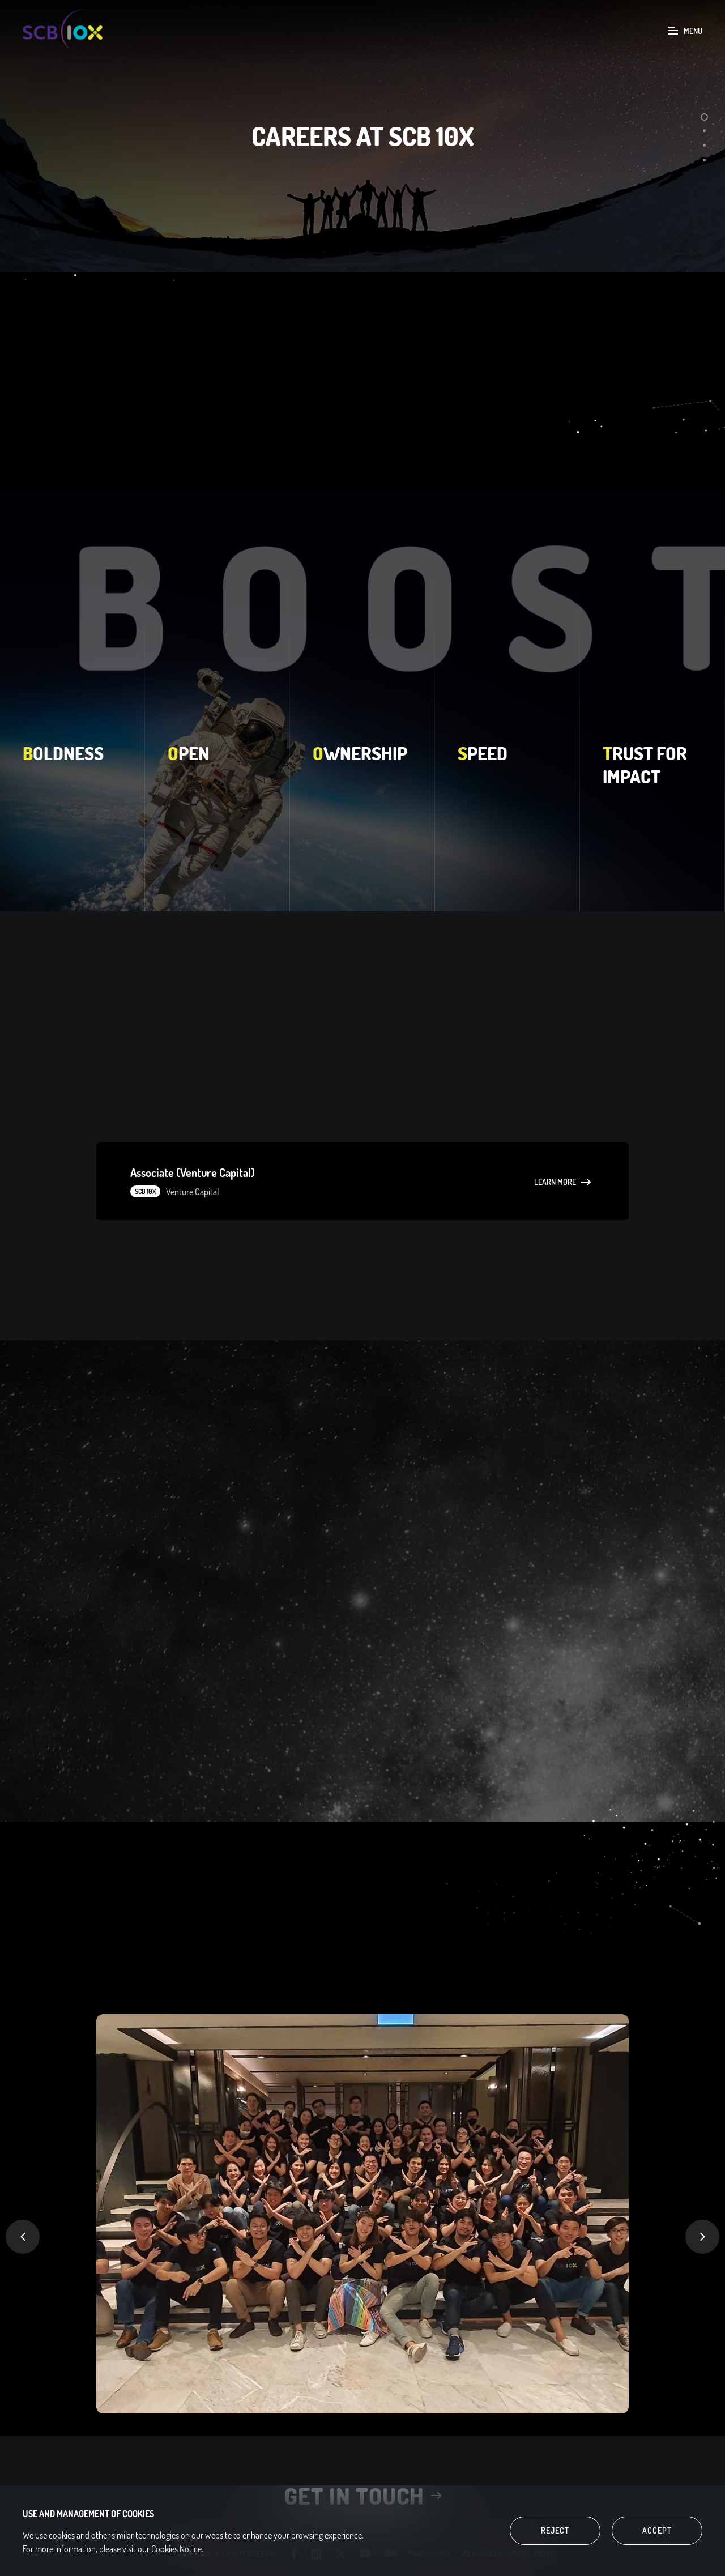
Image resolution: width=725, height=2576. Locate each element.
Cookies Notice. (177, 2548)
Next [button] (702, 2237)
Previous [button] (23, 2237)
